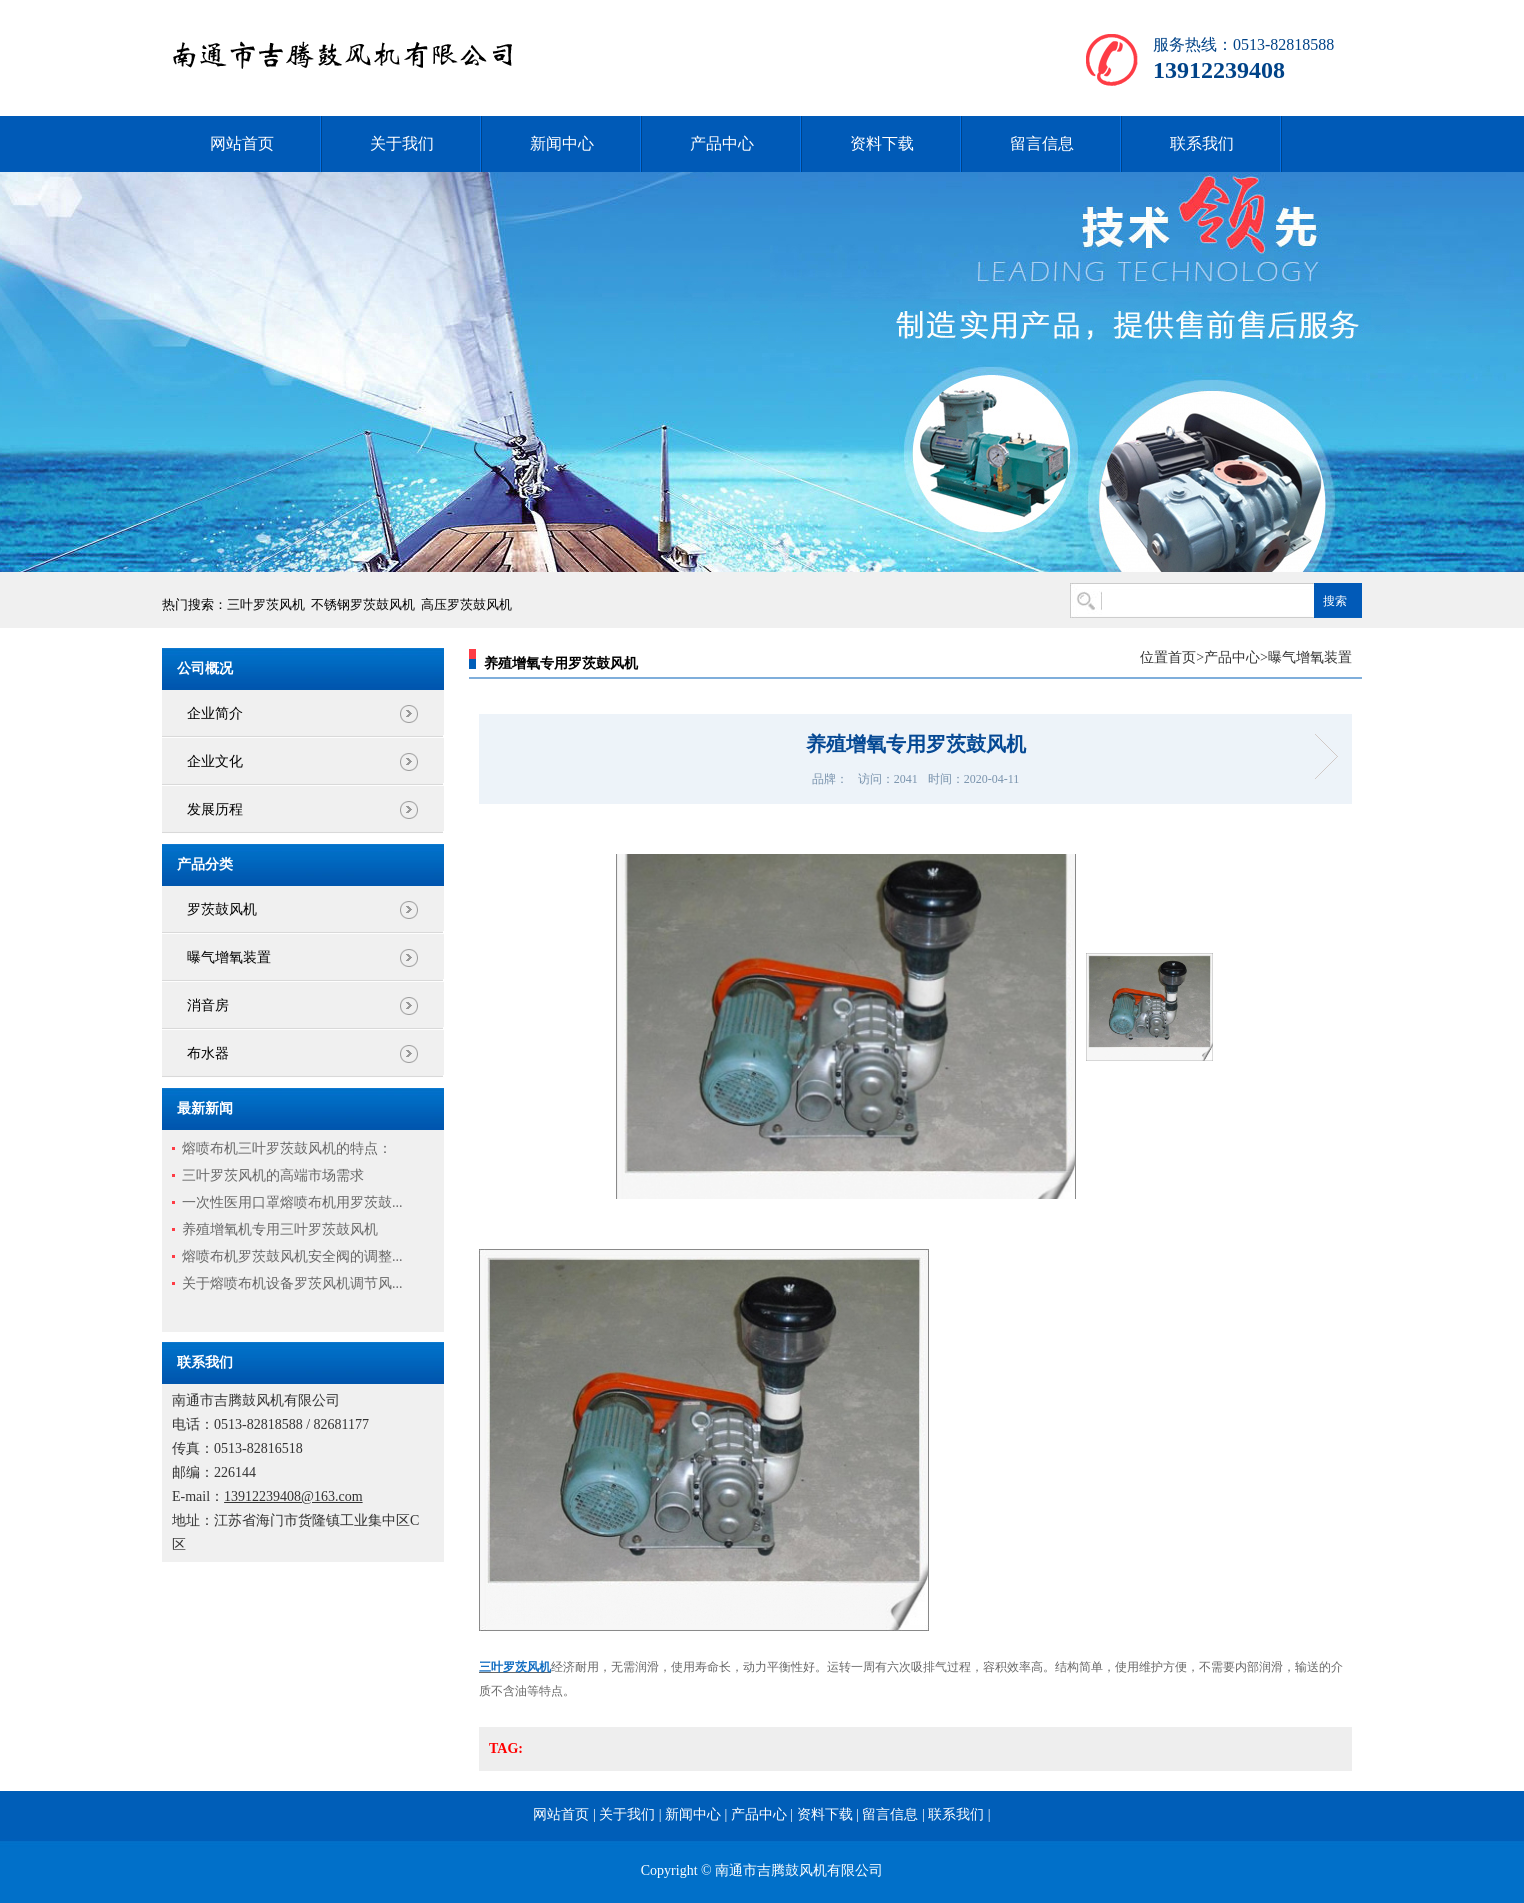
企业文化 (215, 761)
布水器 (208, 1053)
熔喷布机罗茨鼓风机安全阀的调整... (292, 1256)
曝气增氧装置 (229, 957)
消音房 (208, 1005)
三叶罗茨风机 (266, 604)
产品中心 (722, 143)
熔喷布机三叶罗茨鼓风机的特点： (287, 1148)
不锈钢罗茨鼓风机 (363, 604)
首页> (1186, 657)
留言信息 (1042, 143)
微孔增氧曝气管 (1319, 756)
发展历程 (215, 809)
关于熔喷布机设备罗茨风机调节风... (292, 1283)
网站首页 (242, 143)
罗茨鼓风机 (222, 909)
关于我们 (402, 143)
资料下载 (882, 143)
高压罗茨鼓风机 (466, 604)
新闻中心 (562, 143)
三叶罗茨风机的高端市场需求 (273, 1175)
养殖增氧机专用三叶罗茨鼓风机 (280, 1229)
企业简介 (215, 713)
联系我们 (1202, 143)
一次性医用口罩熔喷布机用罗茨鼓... (292, 1202)
